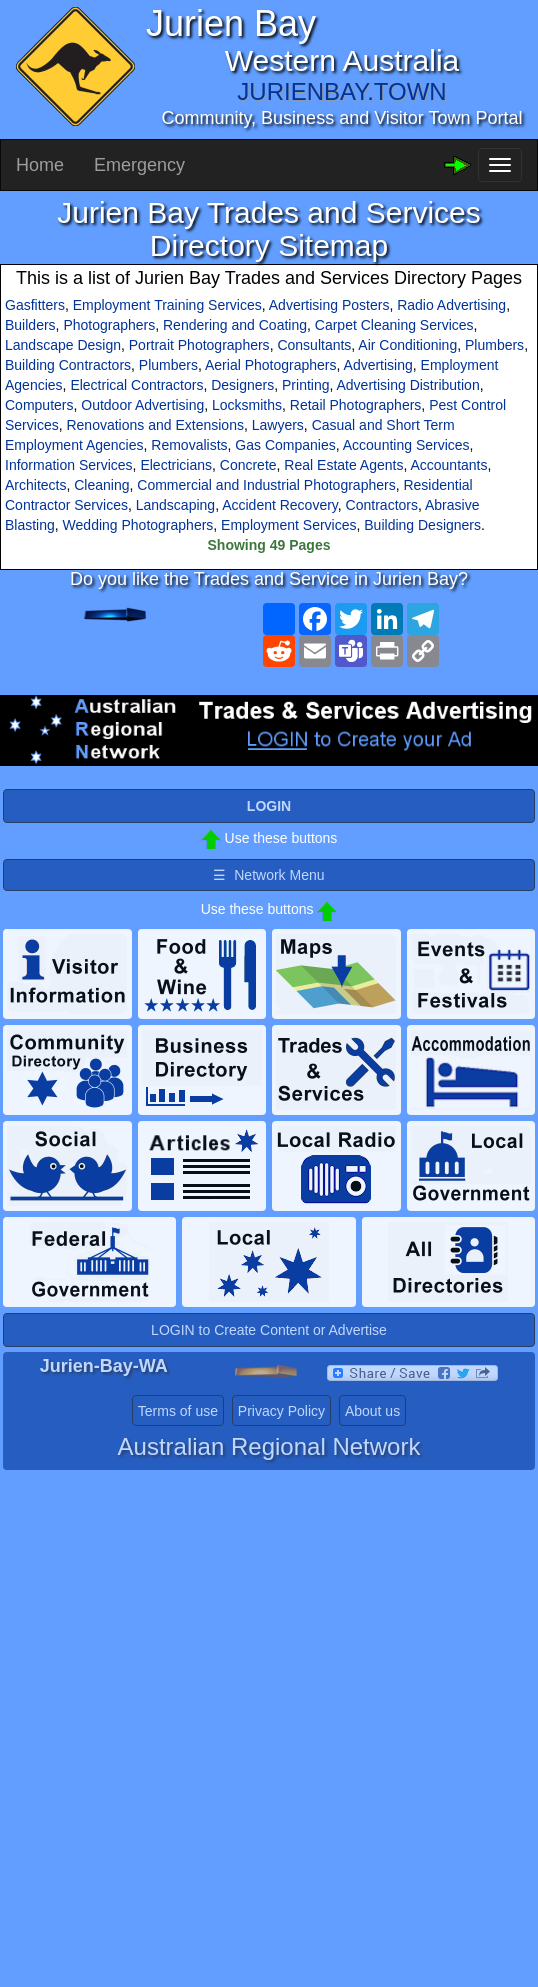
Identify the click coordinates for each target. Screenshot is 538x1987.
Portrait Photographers (199, 345)
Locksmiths (247, 405)
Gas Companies (285, 445)
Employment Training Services (167, 305)
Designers (242, 385)
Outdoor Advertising (142, 405)
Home (40, 165)
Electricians (176, 465)
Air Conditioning (407, 345)
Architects (35, 485)
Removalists (189, 445)
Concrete (248, 465)
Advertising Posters (329, 305)
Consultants (314, 345)
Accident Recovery (280, 505)
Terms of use (178, 1411)
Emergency (139, 165)
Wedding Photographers (138, 525)
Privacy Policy (281, 1411)
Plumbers (494, 345)
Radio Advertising (451, 305)
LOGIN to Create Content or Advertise (269, 1330)
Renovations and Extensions (154, 425)
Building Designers (422, 525)
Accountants (448, 465)
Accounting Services (406, 445)
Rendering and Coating (235, 325)
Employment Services (288, 525)
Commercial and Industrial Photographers (266, 485)
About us (372, 1411)
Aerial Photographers (271, 365)
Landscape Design (63, 345)
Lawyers (278, 425)
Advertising (378, 365)
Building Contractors (68, 365)
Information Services (69, 465)
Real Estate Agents (343, 465)
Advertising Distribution (408, 385)
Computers (39, 405)
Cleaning (101, 485)
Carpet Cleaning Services (394, 325)
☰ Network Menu (268, 875)
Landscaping (175, 505)
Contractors (382, 505)
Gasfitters (35, 305)
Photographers (109, 325)
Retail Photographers (356, 405)
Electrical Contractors (136, 385)
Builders (30, 325)
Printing (305, 385)
